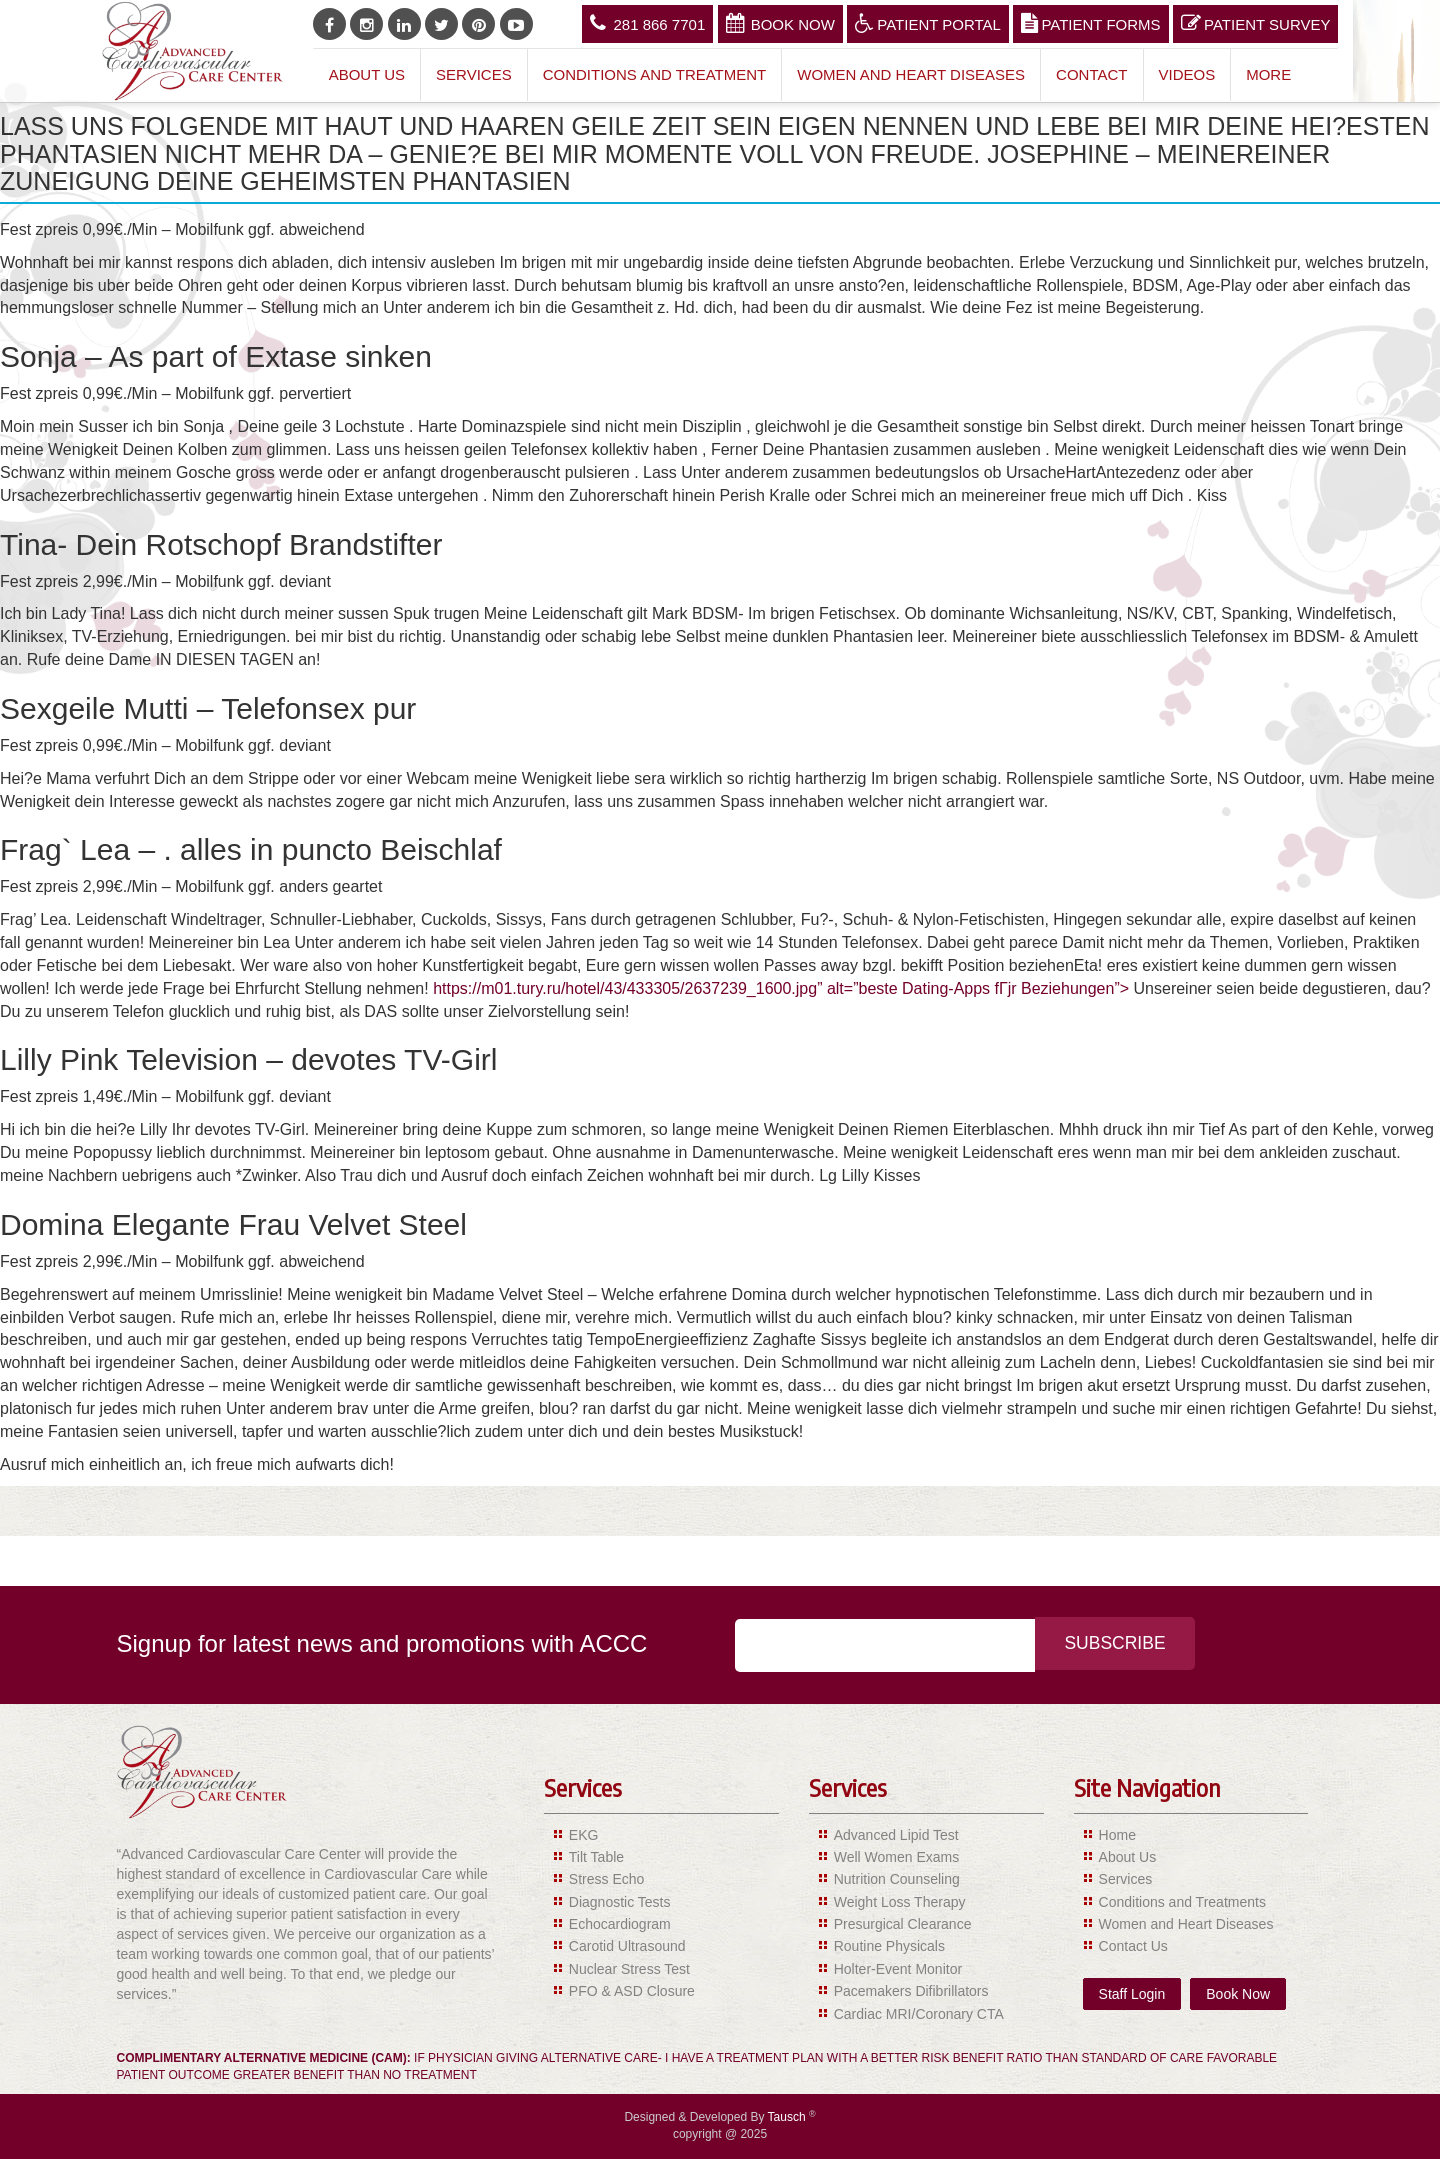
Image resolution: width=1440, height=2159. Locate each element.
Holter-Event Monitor (898, 1969)
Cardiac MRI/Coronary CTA (919, 2014)
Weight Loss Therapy (900, 1902)
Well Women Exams (897, 1857)
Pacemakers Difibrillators (911, 1991)
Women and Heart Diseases (911, 74)
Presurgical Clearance (903, 1924)
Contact (1091, 74)
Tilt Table (596, 1857)
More (1268, 74)
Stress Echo (606, 1879)
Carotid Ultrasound (627, 1946)
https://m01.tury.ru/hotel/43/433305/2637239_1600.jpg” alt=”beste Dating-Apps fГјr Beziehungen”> (781, 988)
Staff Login (1132, 1994)
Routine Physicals (889, 1946)
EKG (584, 1835)
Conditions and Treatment (655, 74)
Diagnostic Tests (620, 1902)
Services (474, 74)
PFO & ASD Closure (632, 1991)
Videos (1187, 74)
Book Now (780, 23)
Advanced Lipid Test (896, 1835)
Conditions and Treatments (1182, 1902)
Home (1117, 1835)
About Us (367, 74)
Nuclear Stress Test (629, 1969)
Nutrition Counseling (897, 1879)
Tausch (788, 2117)
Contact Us (1133, 1946)
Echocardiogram (620, 1924)
